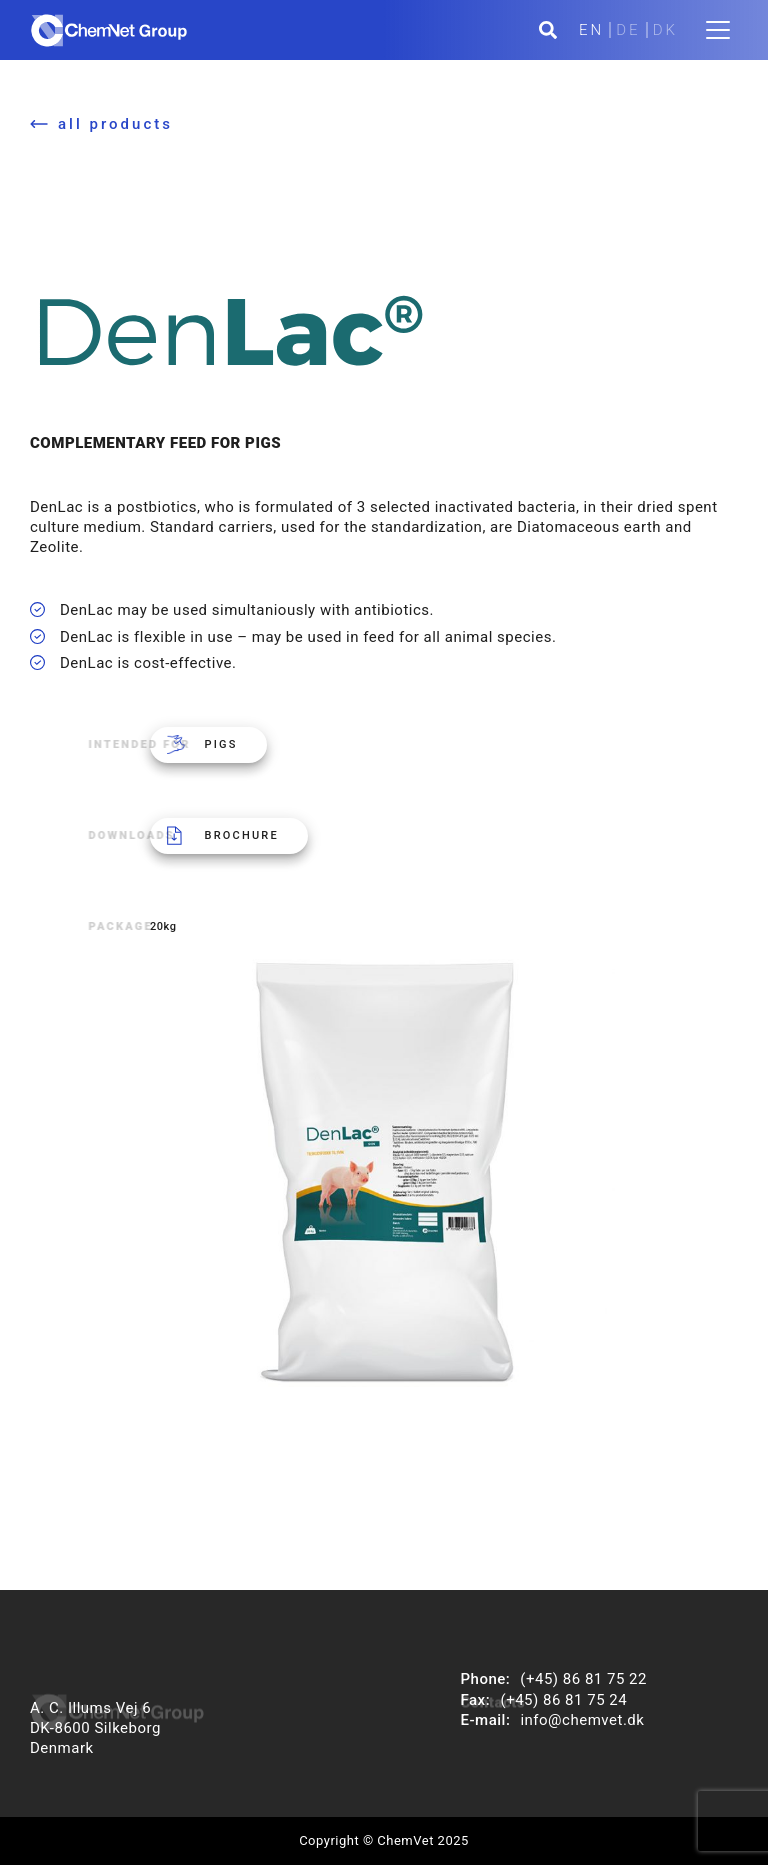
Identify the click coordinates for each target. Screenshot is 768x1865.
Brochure (242, 835)
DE (628, 30)
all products (115, 124)
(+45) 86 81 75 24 (564, 1700)
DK (665, 30)
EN (591, 30)
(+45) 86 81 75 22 (583, 1679)
